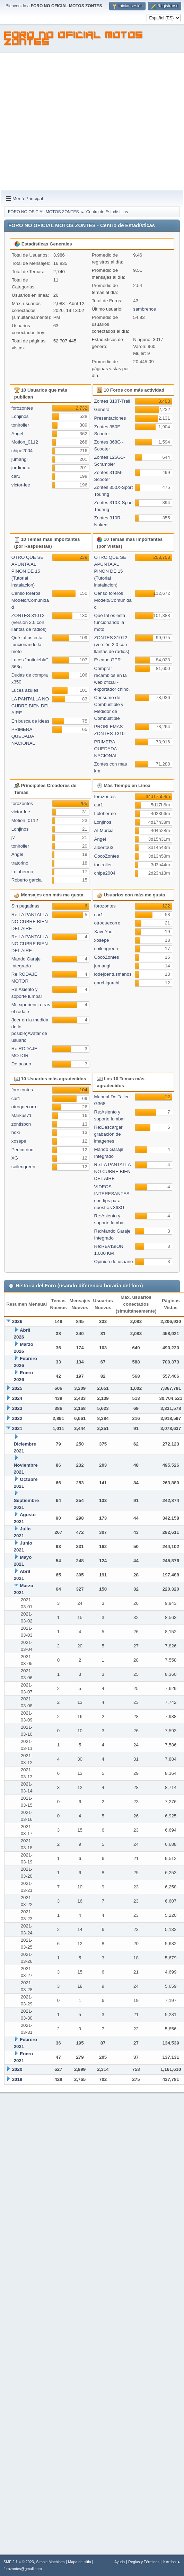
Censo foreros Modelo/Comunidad (30, 600)
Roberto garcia (26, 880)
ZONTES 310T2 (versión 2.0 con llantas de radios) (29, 622)
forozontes (22, 408)
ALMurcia (104, 830)
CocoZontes (106, 856)
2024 (17, 1398)
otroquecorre (107, 922)
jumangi (19, 459)
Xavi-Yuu (103, 931)
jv (13, 837)
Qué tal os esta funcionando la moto (27, 644)
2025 (17, 1388)
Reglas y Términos (143, 2562)
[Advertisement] (65, 122)
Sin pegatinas (25, 906)
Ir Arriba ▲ (172, 2562)
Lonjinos (20, 416)
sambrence (144, 309)
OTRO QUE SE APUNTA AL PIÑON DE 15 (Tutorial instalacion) (27, 571)
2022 (17, 1418)
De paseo (21, 1063)
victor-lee (20, 485)
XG (14, 1158)
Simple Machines (50, 2562)
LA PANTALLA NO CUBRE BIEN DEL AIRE (30, 705)
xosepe (101, 940)
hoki (15, 1132)
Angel (17, 433)
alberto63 (104, 847)
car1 (15, 476)
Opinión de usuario (113, 1261)
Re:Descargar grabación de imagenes (108, 1134)
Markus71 (21, 1115)
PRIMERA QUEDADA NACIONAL (23, 736)
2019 (17, 2079)
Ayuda (119, 2562)
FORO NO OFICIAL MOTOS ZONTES (73, 39)
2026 (17, 1321)
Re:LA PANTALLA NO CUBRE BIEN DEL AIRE (29, 921)
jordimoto (20, 467)
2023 (17, 1408)
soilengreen (106, 948)
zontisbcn (21, 1124)
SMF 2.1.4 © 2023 (18, 2562)
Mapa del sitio (79, 2562)
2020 (17, 2069)
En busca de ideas (30, 721)
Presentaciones (110, 418)
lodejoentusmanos (113, 974)
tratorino (19, 863)
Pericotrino (22, 1149)
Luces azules (24, 690)
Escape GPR (107, 659)
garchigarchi (107, 982)
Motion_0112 (24, 442)
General (102, 409)
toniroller (20, 425)
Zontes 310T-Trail (112, 401)
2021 (17, 1428)
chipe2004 (22, 450)
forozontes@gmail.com (22, 2569)
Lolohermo (22, 871)
